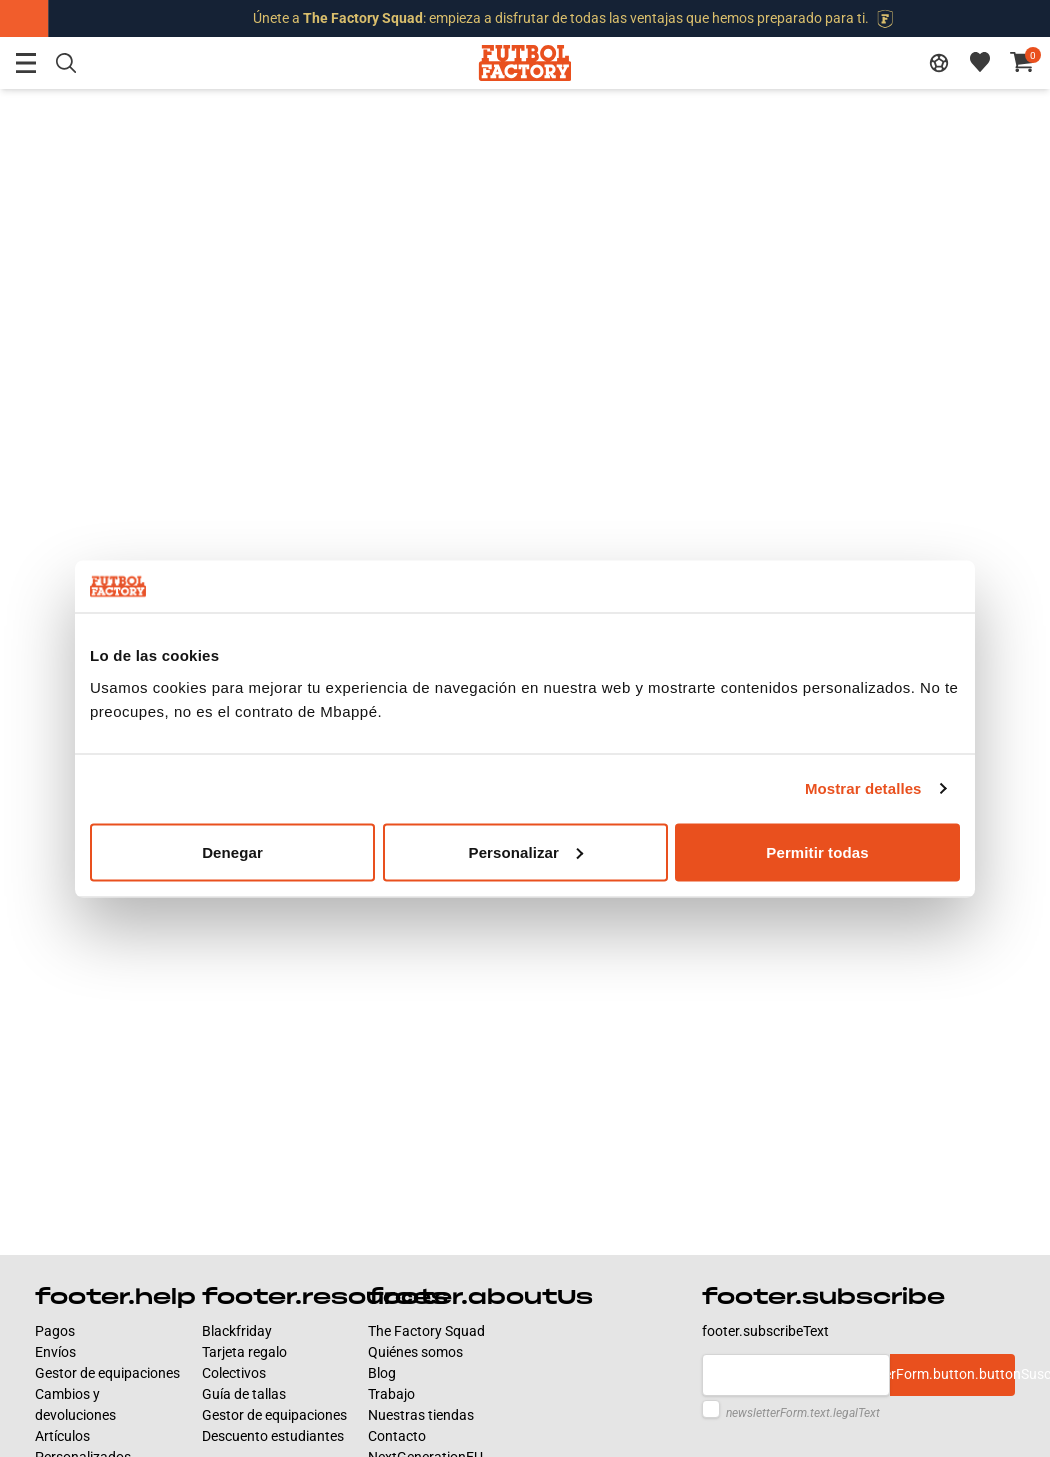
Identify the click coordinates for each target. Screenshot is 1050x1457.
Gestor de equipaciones (107, 1373)
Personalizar (526, 851)
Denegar (232, 851)
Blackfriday (237, 1331)
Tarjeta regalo (244, 1352)
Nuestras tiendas (421, 1415)
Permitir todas (817, 851)
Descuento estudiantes (273, 1436)
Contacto (397, 1436)
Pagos (55, 1331)
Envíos (55, 1352)
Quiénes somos (415, 1352)
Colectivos (234, 1373)
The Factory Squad (426, 1331)
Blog (382, 1373)
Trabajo (391, 1394)
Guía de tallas (244, 1394)
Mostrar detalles (863, 788)
